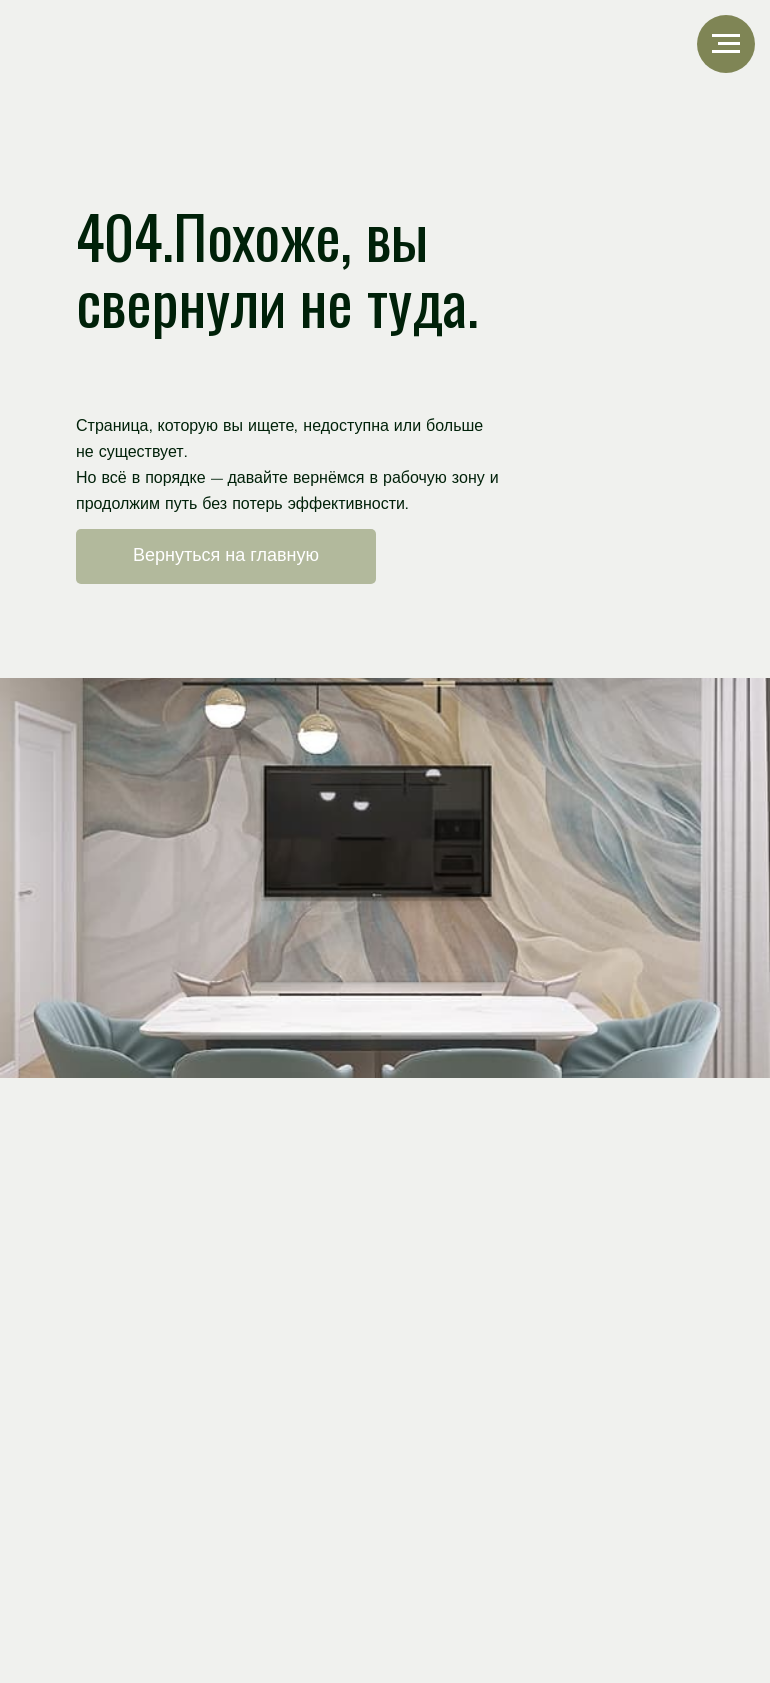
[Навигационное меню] (726, 44)
